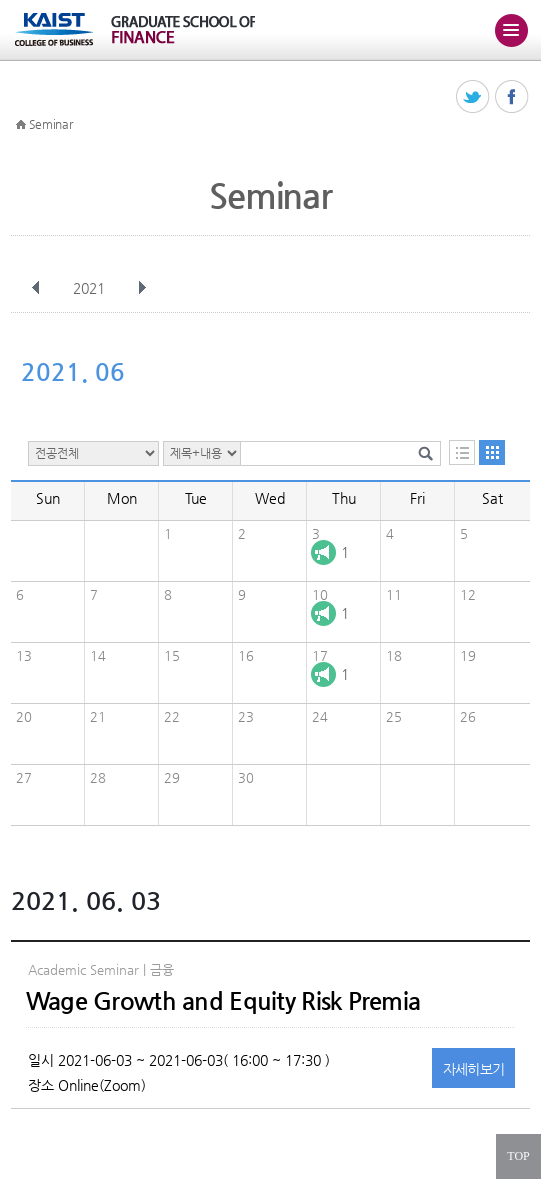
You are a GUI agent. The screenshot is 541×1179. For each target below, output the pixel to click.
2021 (91, 288)
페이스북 (512, 97)
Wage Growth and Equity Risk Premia (223, 1001)
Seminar (51, 124)
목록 (462, 452)
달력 (492, 452)
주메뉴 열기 (511, 30)
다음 (142, 288)
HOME (21, 125)
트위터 (473, 97)
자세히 (474, 1069)
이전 (36, 288)
